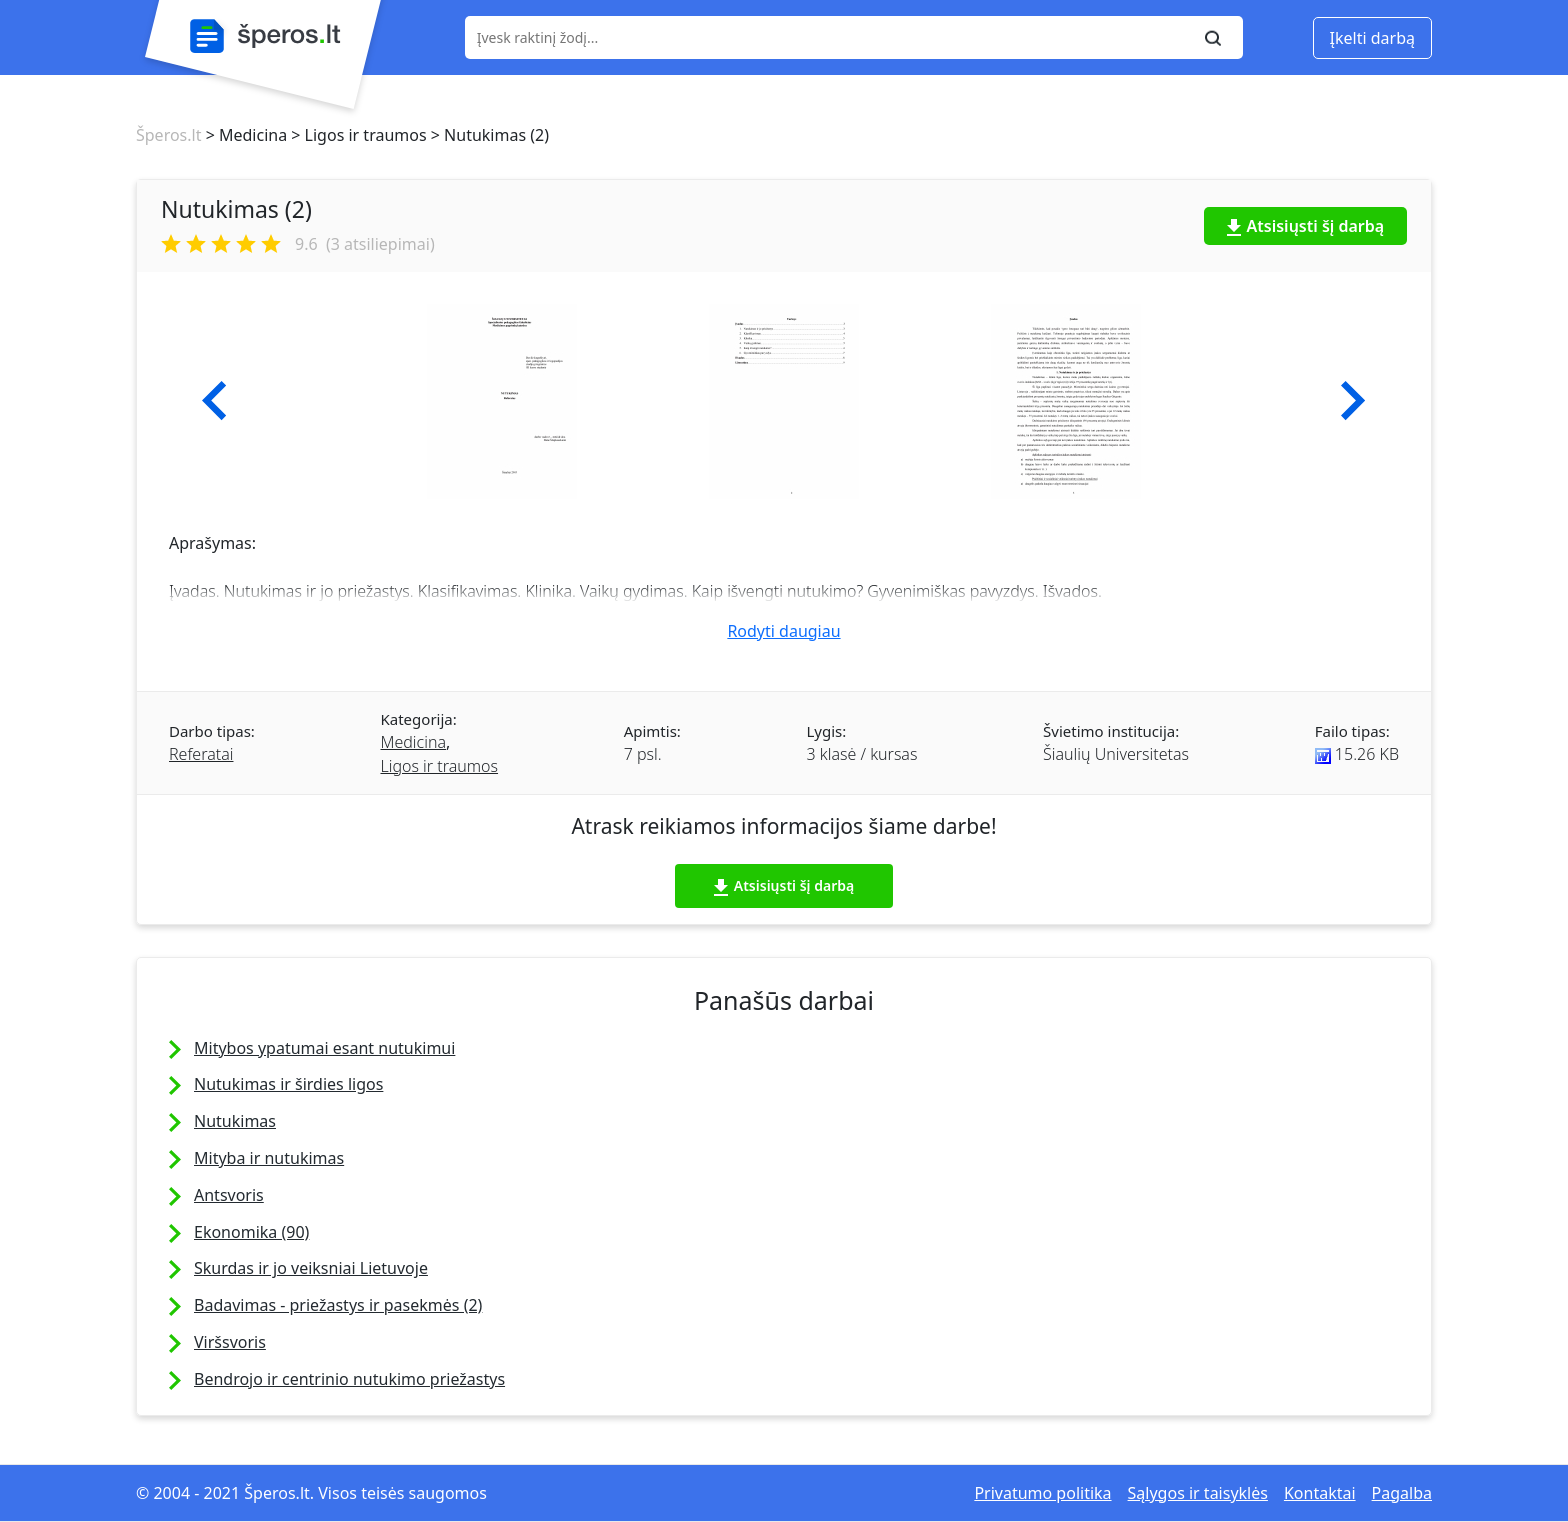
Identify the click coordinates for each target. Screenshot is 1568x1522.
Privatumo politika (1042, 1493)
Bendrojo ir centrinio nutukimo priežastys (349, 1379)
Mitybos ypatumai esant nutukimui (324, 1048)
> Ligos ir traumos (356, 135)
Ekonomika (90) (251, 1232)
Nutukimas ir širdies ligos (288, 1084)
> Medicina (244, 135)
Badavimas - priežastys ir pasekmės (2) (338, 1305)
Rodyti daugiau (783, 631)
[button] (214, 401)
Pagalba (1402, 1493)
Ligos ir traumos (440, 766)
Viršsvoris (230, 1342)
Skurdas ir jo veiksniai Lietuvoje (311, 1268)
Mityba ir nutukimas (269, 1158)
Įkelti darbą (1372, 38)
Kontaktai (1320, 1493)
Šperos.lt (168, 135)
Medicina (414, 742)
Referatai (201, 754)
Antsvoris (229, 1195)
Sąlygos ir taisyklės (1198, 1493)
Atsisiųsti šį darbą (1306, 226)
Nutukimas (235, 1121)
